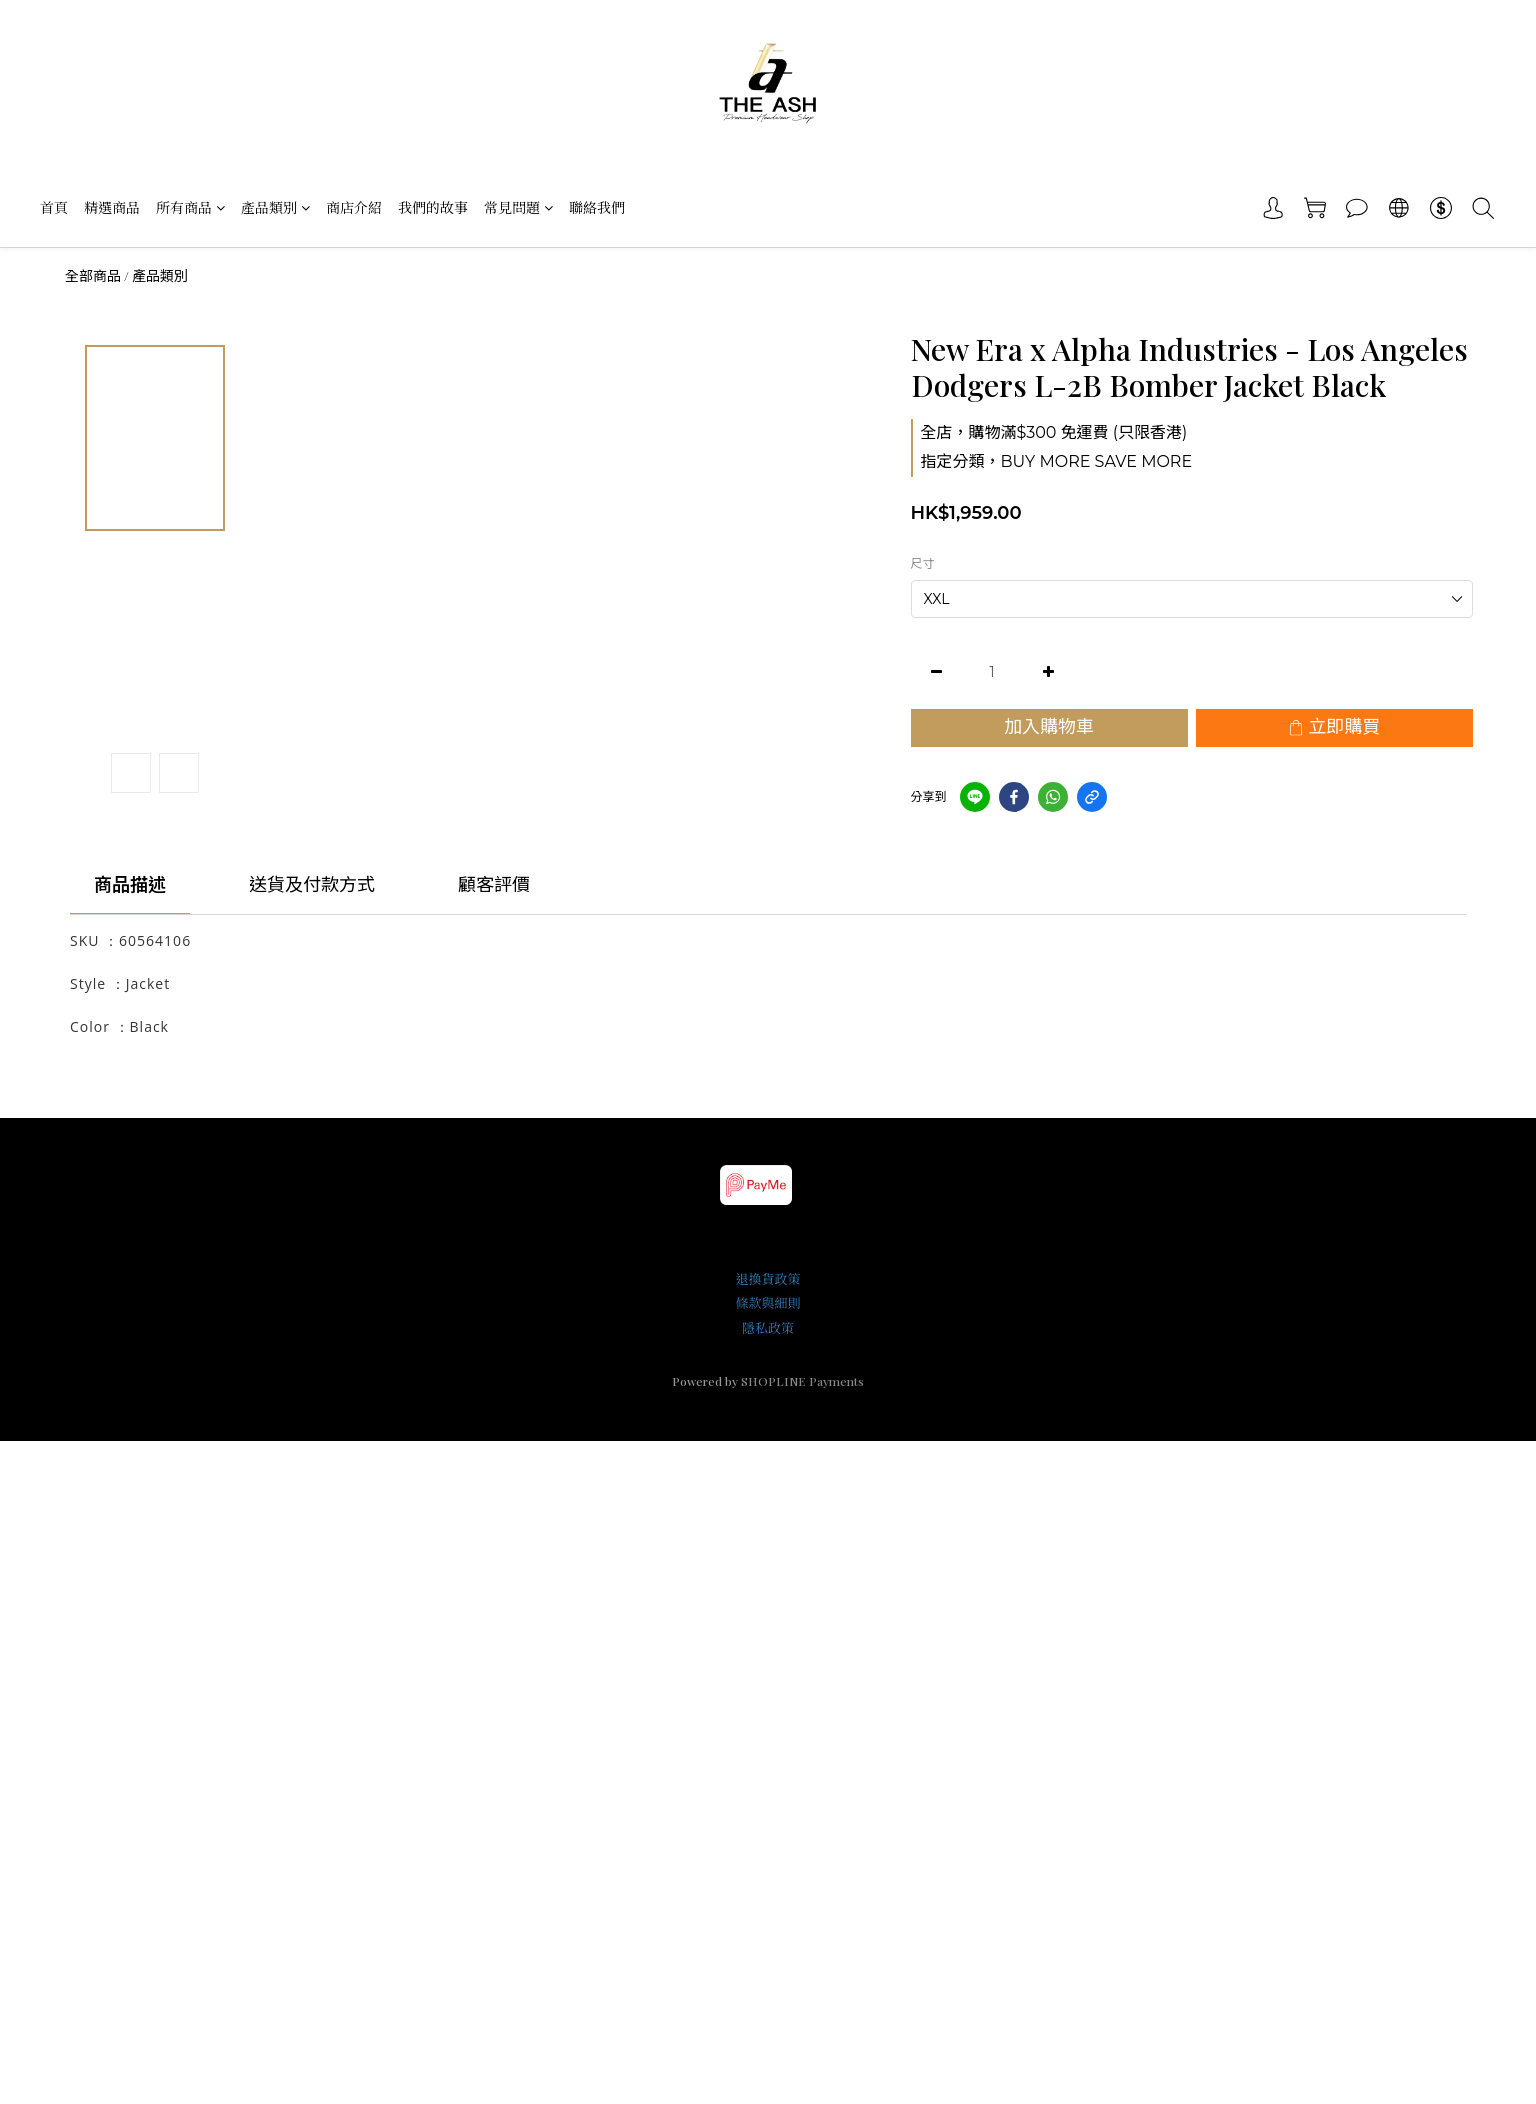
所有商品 (190, 207)
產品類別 (275, 207)
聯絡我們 (597, 207)
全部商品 (93, 276)
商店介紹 (354, 207)
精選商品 (112, 207)
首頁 (54, 207)
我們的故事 (433, 207)
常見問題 (518, 207)
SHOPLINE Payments (802, 1381)
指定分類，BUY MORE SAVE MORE (1057, 461)
